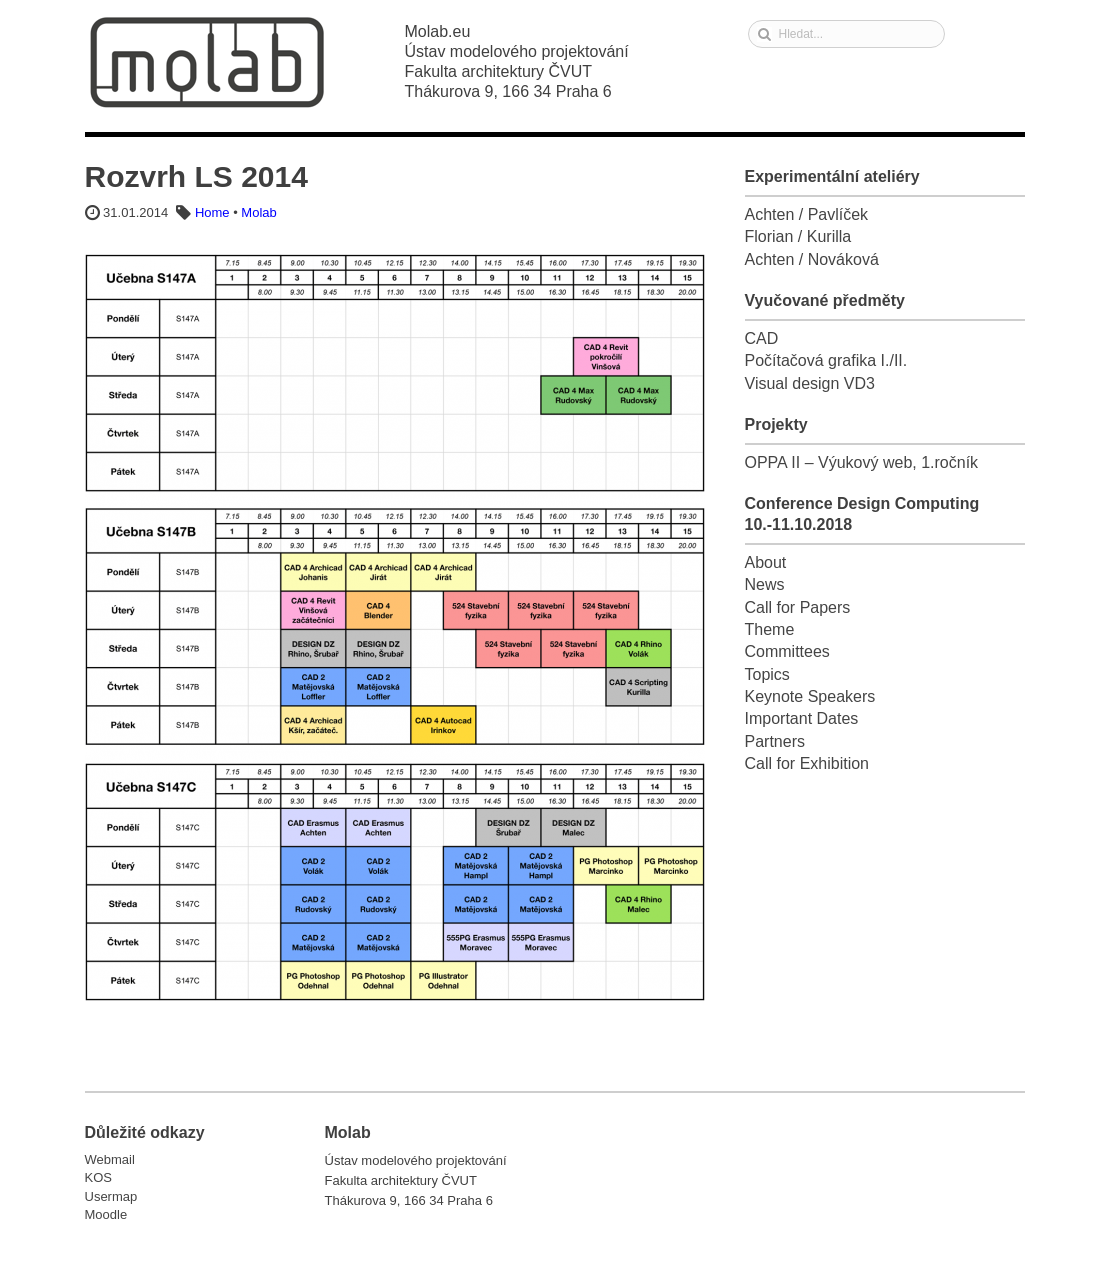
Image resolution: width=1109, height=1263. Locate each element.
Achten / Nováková (812, 259)
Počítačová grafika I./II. (826, 360)
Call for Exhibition (807, 763)
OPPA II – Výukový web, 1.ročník (862, 462)
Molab (207, 62)
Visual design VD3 (810, 383)
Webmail (110, 1159)
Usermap (111, 1196)
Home (212, 212)
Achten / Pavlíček (807, 214)
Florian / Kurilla (798, 236)
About (766, 562)
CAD (762, 338)
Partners (775, 741)
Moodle (106, 1214)
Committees (787, 651)
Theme (770, 629)
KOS (98, 1177)
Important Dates (802, 718)
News (765, 584)
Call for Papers (798, 607)
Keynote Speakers (810, 696)
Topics (767, 674)
